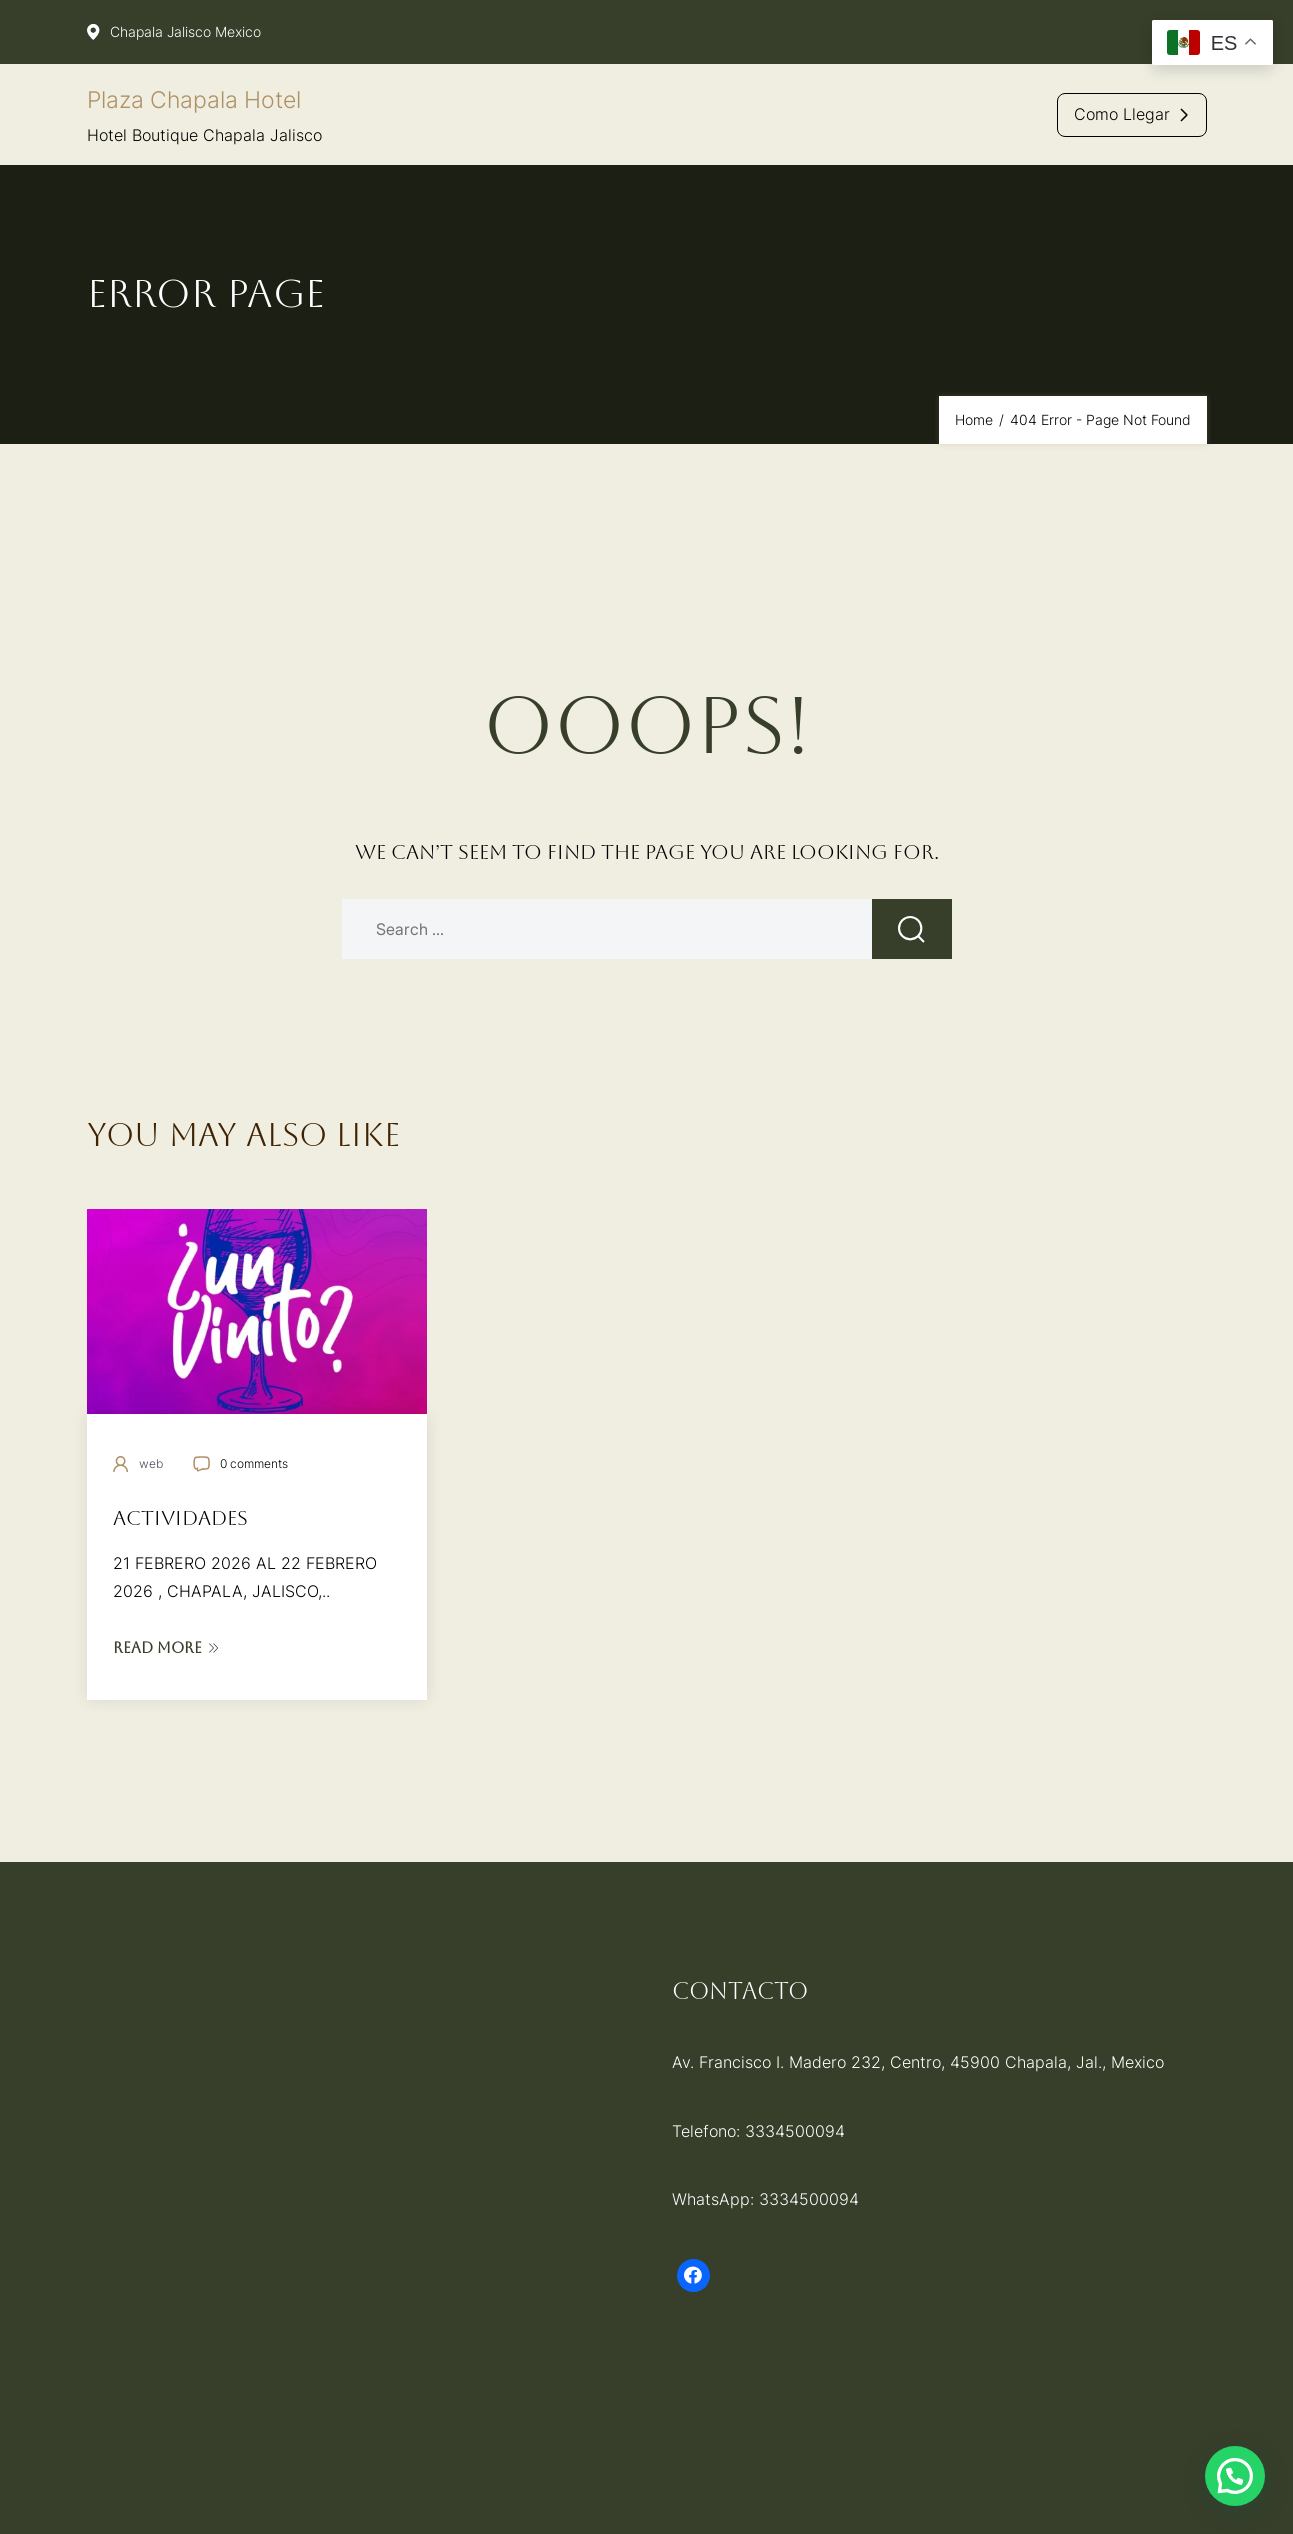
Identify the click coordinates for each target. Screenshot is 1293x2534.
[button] (1235, 2476)
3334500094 (795, 2131)
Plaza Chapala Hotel (194, 100)
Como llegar (1122, 114)
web (151, 1463)
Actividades (180, 1518)
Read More (166, 1647)
